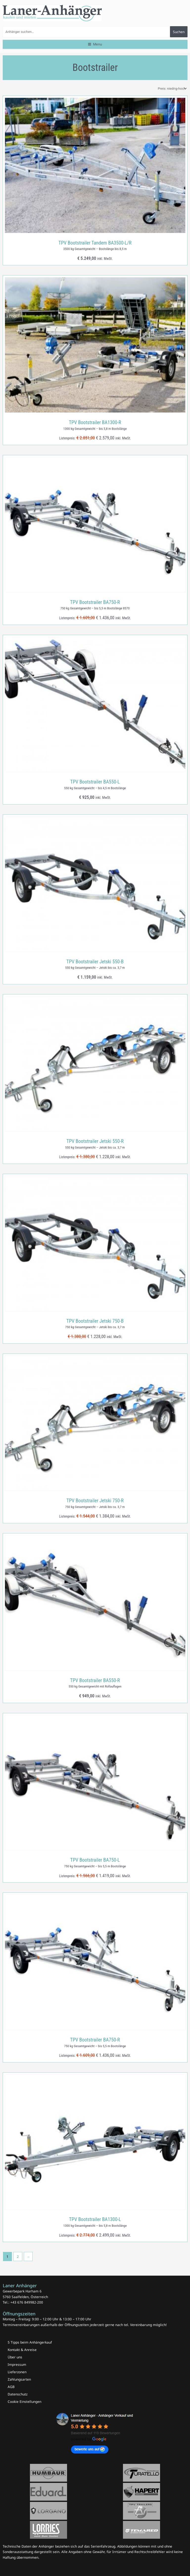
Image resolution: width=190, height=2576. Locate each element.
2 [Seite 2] (18, 2256)
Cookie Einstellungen (24, 2401)
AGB (11, 2386)
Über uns (15, 2357)
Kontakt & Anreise (22, 2349)
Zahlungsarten (19, 2379)
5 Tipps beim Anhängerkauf (30, 2342)
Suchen (179, 31)
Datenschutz (17, 2394)
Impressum (17, 2364)
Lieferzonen (17, 2372)
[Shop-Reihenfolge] (172, 88)
